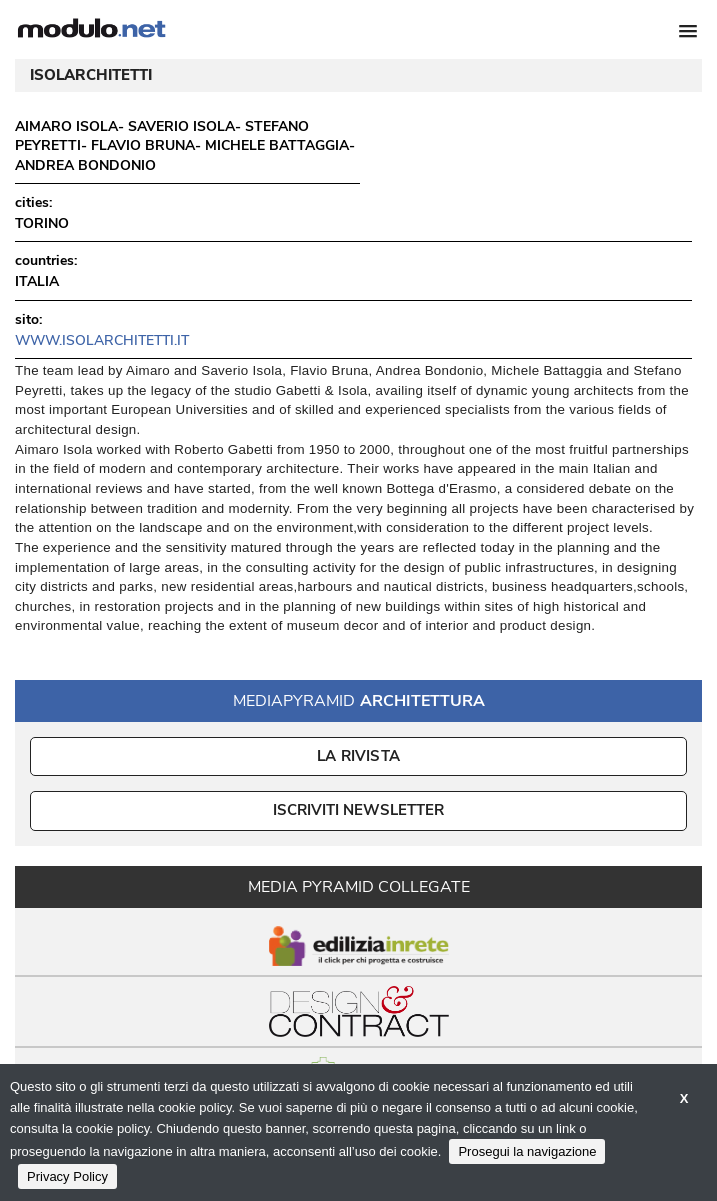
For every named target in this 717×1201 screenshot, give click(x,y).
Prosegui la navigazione (527, 1151)
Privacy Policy (67, 1176)
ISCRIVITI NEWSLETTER (358, 810)
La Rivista (358, 756)
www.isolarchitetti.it (102, 340)
